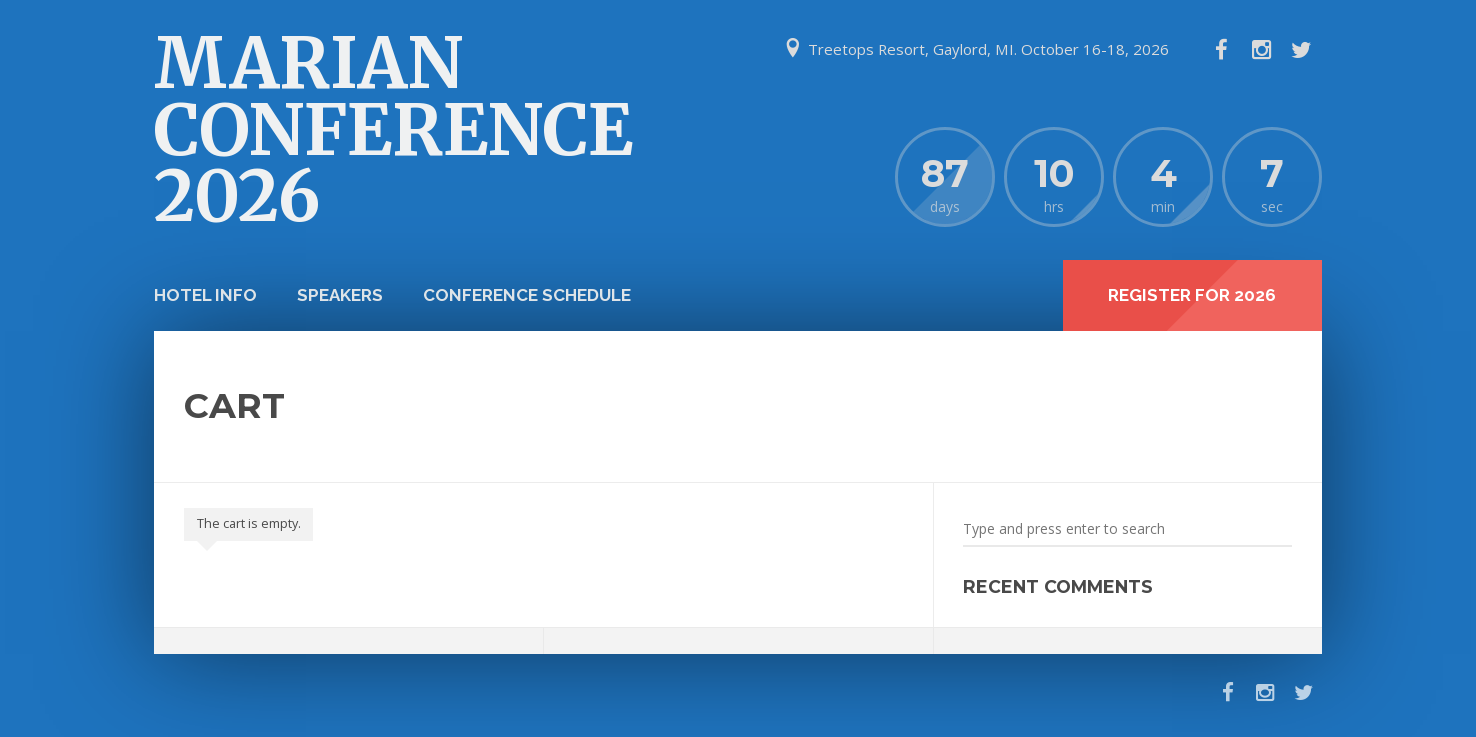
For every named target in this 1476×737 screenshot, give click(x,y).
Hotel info (205, 295)
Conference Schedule (527, 295)
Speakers (340, 295)
